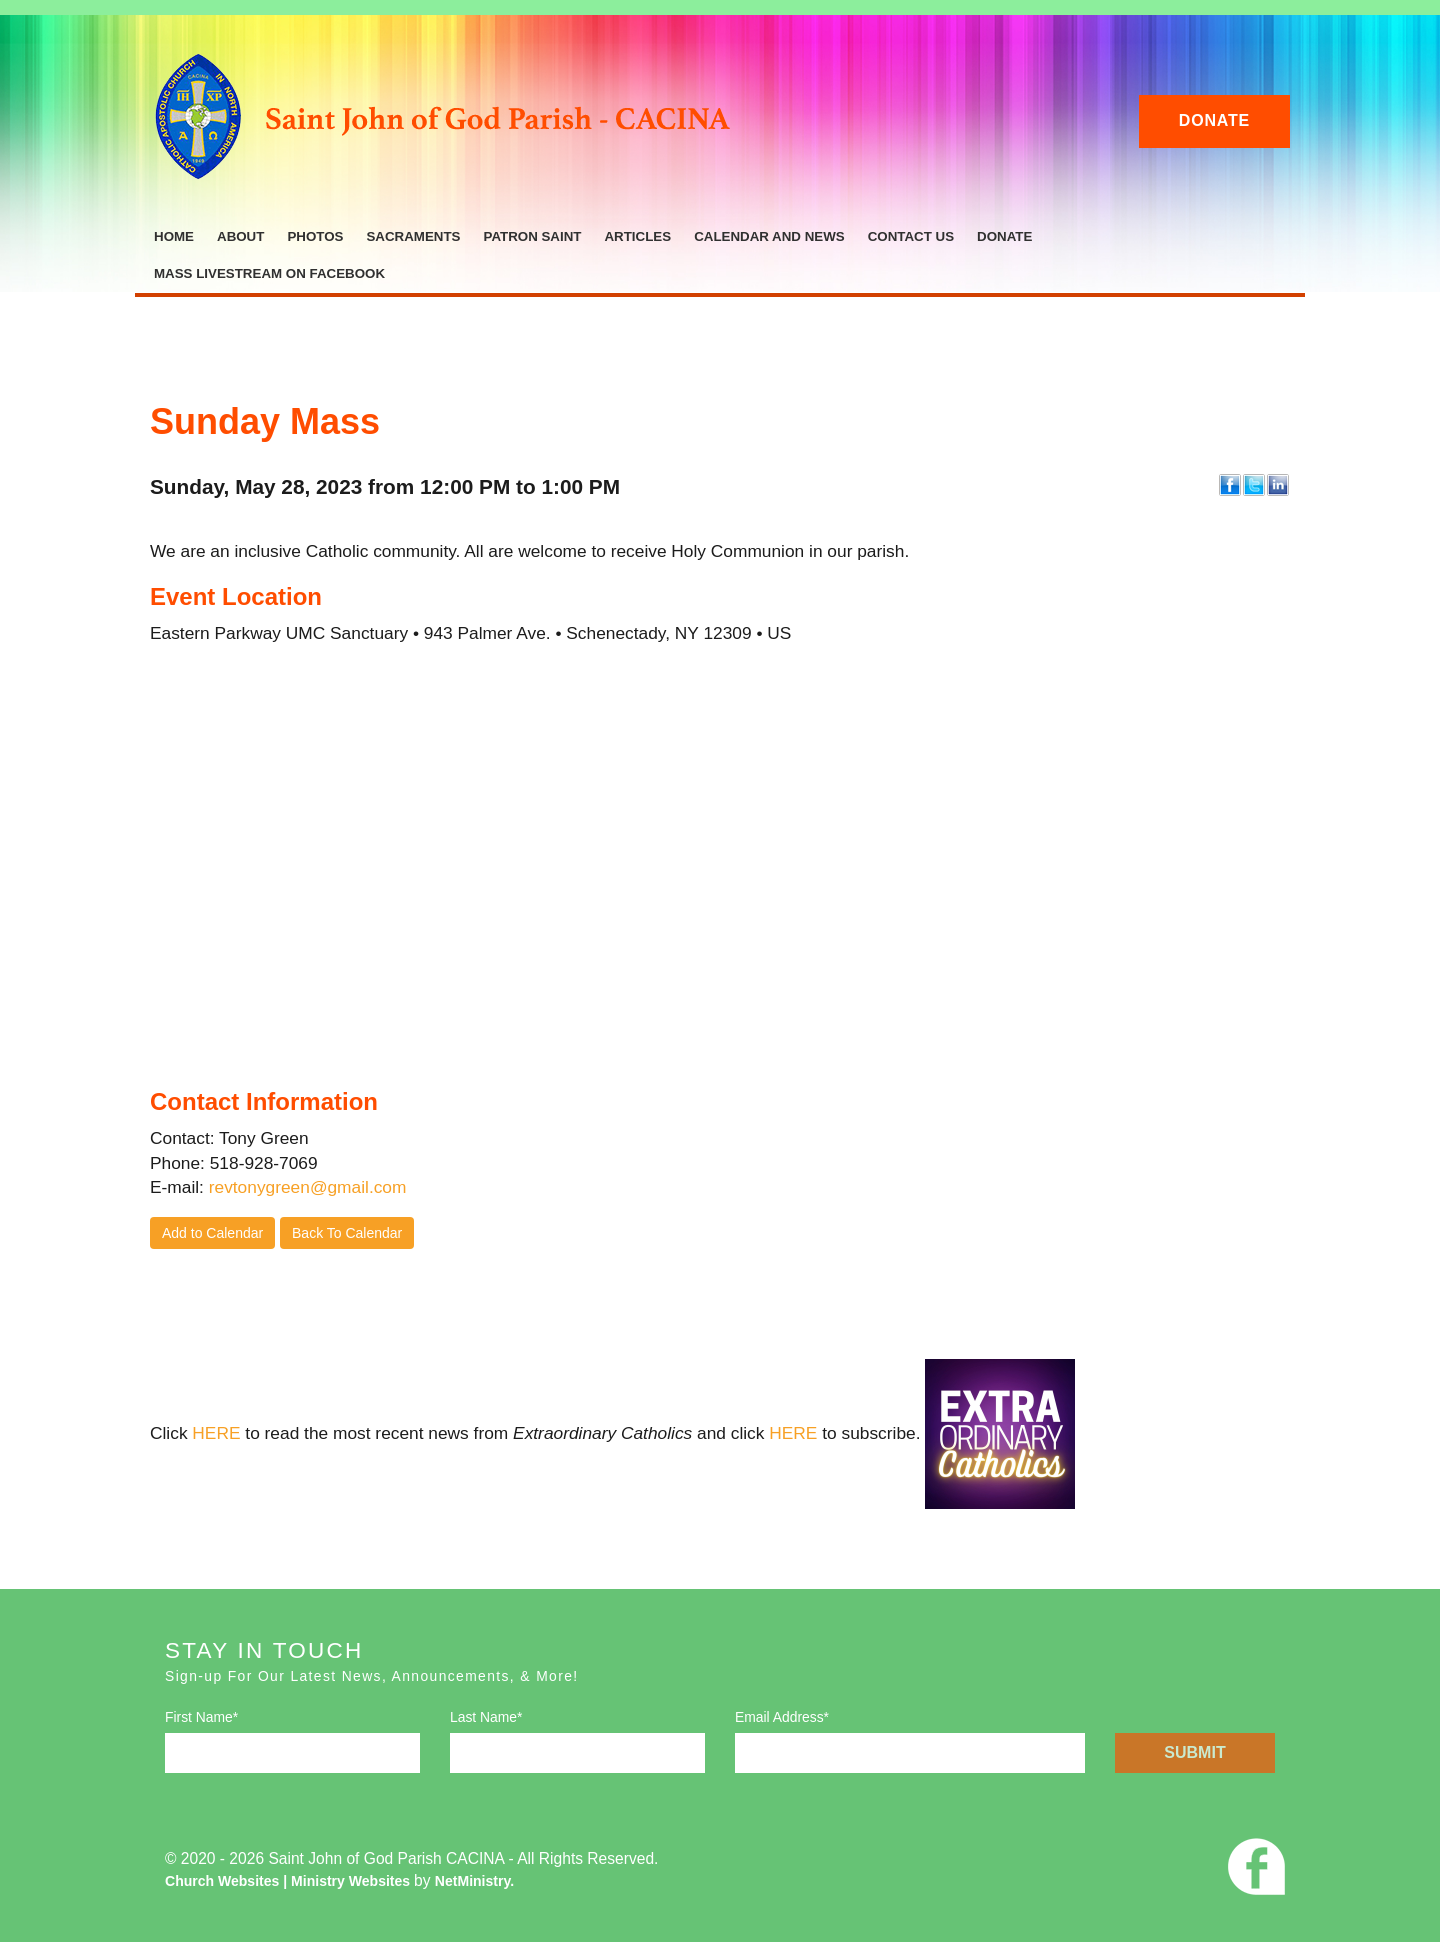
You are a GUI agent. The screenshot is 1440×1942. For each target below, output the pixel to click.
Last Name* (486, 1717)
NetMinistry (472, 1881)
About (240, 236)
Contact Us (911, 236)
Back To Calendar (347, 1233)
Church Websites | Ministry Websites (289, 1881)
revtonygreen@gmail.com (308, 1187)
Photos (315, 236)
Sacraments (413, 236)
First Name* (201, 1717)
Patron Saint (532, 236)
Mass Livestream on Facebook (269, 273)
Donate (1214, 120)
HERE (216, 1433)
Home (174, 236)
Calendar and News (769, 236)
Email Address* (782, 1717)
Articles (637, 236)
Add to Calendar (212, 1233)
